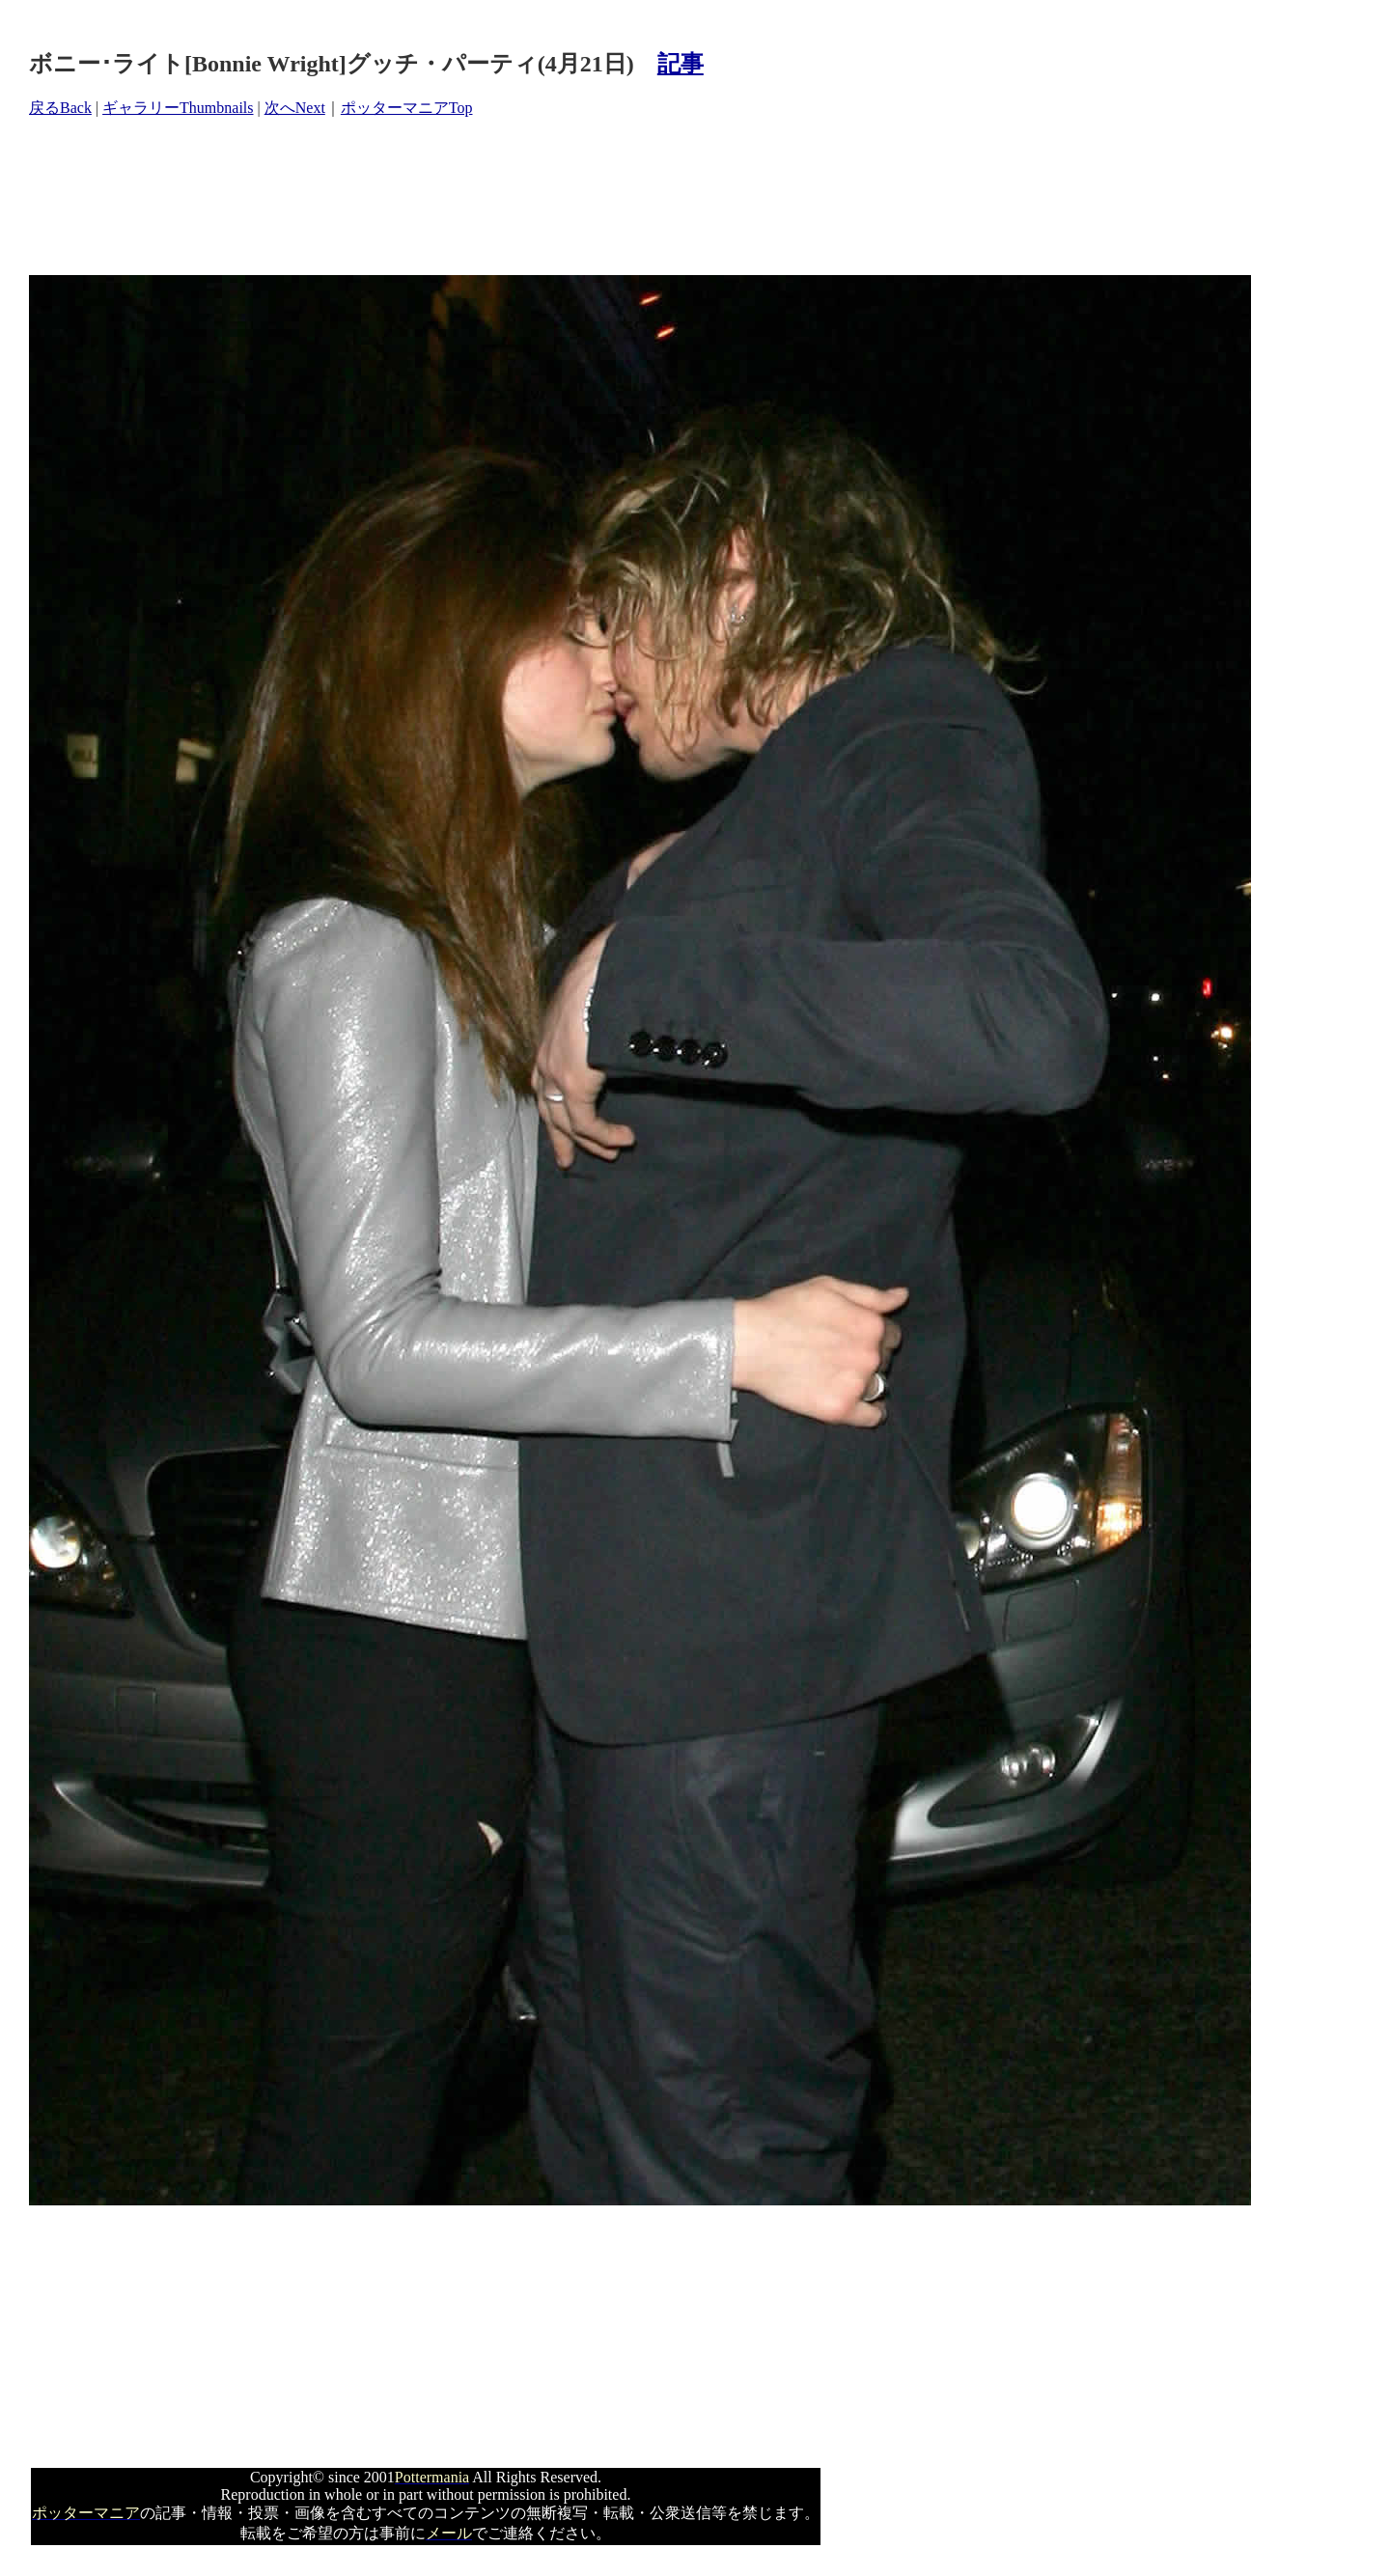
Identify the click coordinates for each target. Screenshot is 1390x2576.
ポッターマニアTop (407, 107)
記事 (680, 63)
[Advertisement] (380, 196)
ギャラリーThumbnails (177, 107)
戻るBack (60, 107)
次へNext (294, 107)
